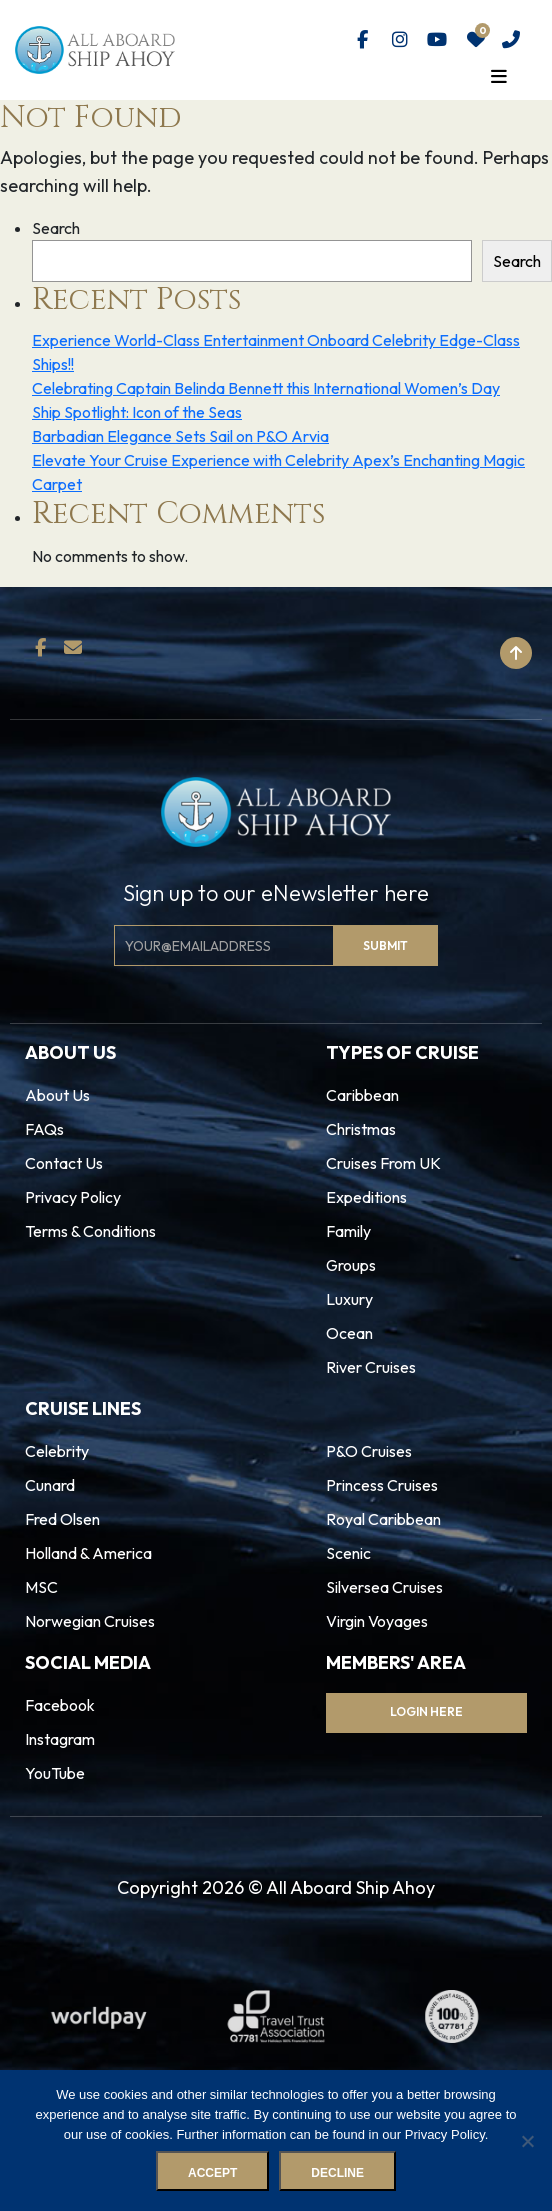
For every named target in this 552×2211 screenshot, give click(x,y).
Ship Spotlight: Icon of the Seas (137, 412)
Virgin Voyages (377, 1621)
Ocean (349, 1333)
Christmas (361, 1129)
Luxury (349, 1299)
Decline (337, 2173)
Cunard (50, 1485)
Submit (385, 945)
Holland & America (88, 1553)
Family (348, 1231)
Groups (351, 1265)
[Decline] (527, 2141)
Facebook (60, 1705)
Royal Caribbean (383, 1519)
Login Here (426, 1711)
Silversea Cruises (384, 1587)
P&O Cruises (369, 1451)
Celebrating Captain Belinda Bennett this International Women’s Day (266, 388)
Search (56, 228)
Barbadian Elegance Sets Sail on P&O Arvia (180, 436)
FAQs (44, 1129)
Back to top (453, 653)
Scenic (348, 1553)
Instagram (60, 1739)
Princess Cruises (382, 1485)
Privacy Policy (73, 1197)
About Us (57, 1095)
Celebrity (57, 1451)
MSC (41, 1587)
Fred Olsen (62, 1519)
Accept (212, 2173)
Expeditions (366, 1197)
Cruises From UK (383, 1163)
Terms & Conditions (90, 1231)
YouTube (55, 1773)
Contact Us (64, 1163)
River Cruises (371, 1367)
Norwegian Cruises (90, 1621)
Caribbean (362, 1095)
